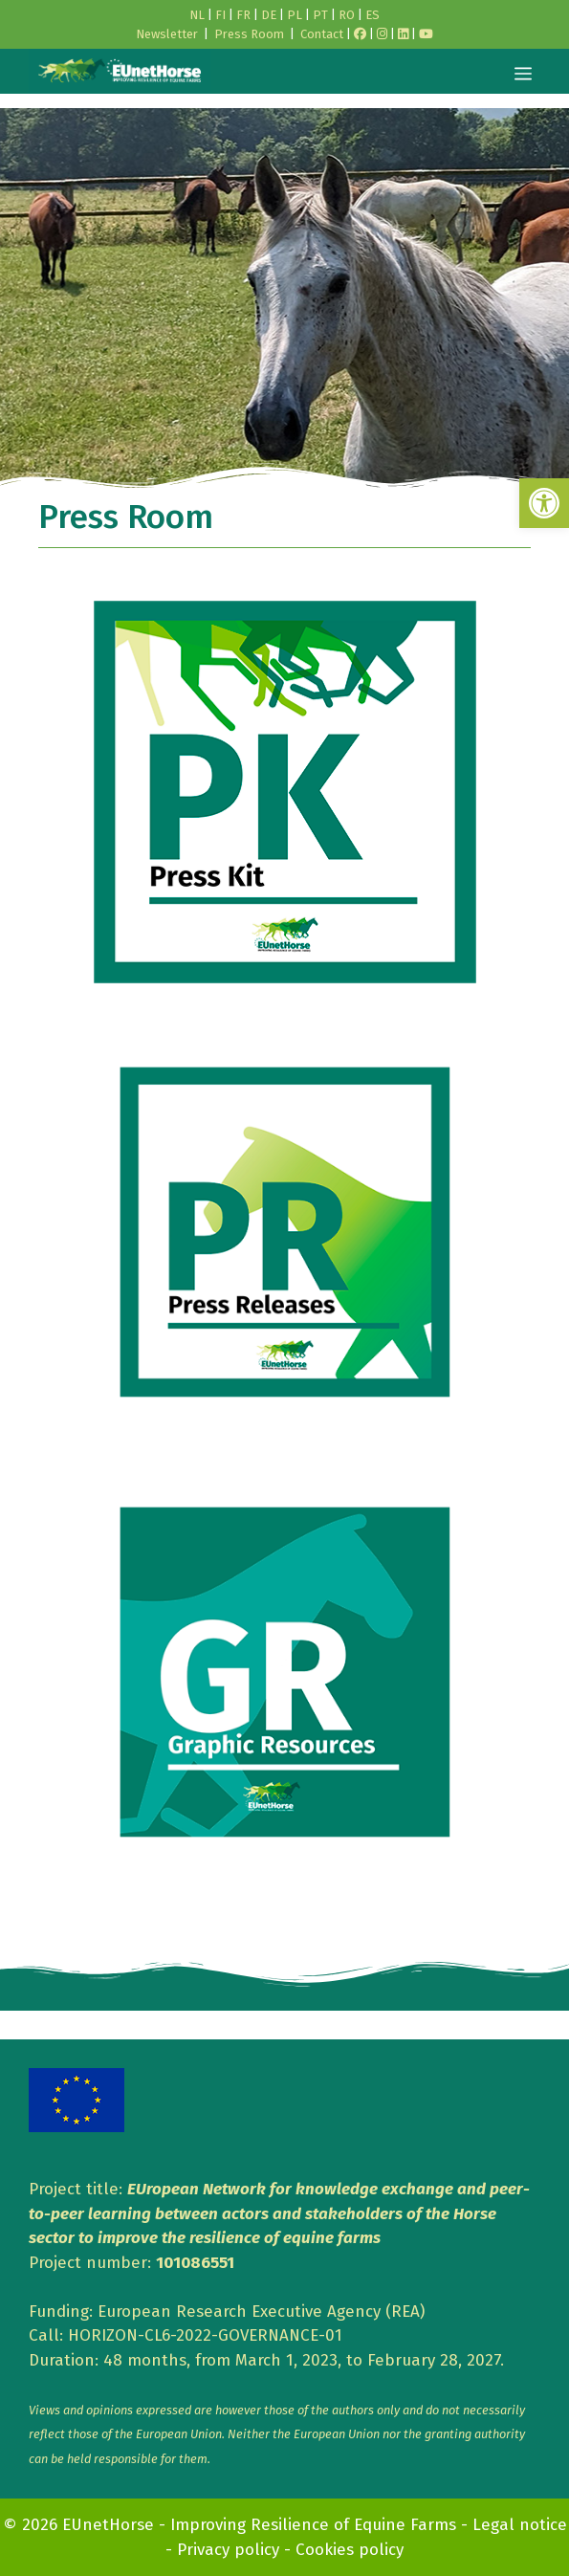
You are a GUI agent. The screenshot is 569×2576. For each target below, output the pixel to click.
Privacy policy (228, 2550)
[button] (544, 503)
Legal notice (519, 2525)
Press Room (249, 34)
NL (197, 15)
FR (243, 15)
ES (372, 15)
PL (294, 15)
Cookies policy (349, 2550)
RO (347, 15)
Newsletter (167, 34)
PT (320, 15)
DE (268, 15)
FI (220, 15)
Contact (321, 34)
